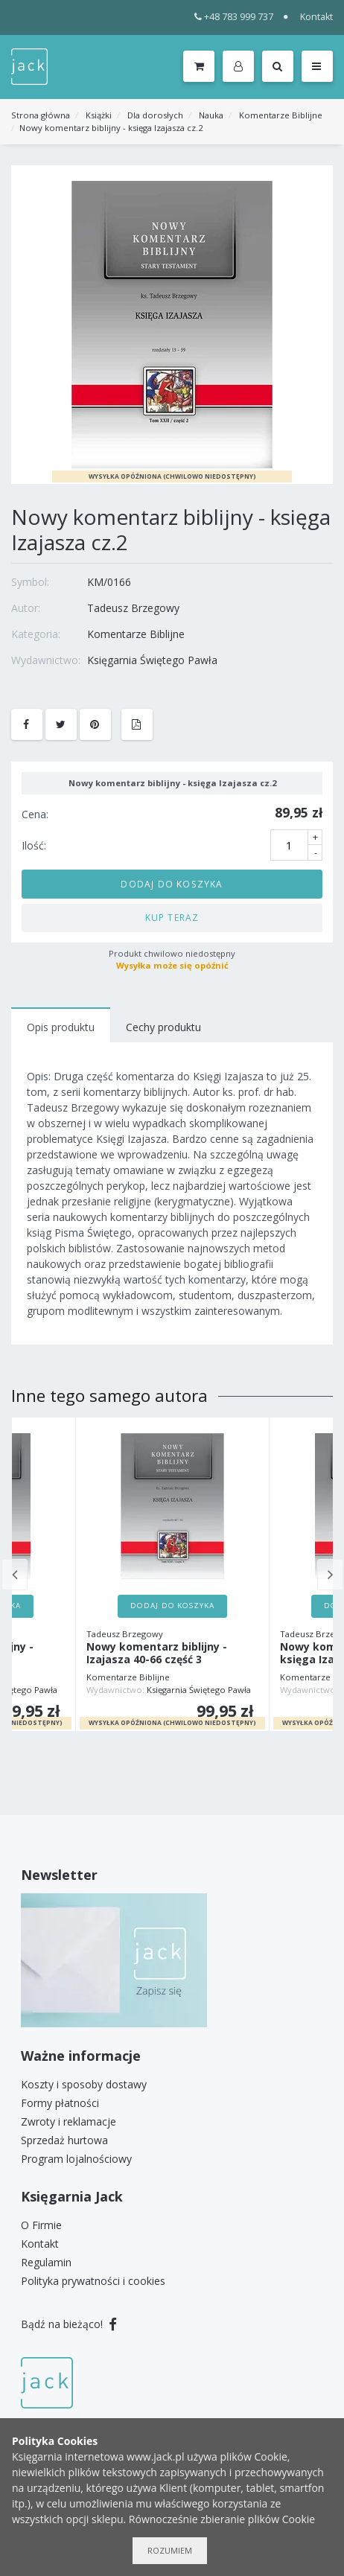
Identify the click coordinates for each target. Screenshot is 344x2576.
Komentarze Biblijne (280, 115)
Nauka (211, 115)
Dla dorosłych (155, 115)
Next (330, 1574)
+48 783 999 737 (234, 16)
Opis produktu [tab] (61, 1027)
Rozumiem (169, 2550)
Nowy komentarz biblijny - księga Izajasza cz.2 (111, 127)
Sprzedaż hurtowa (64, 2140)
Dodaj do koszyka (172, 884)
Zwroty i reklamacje (68, 2121)
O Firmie (41, 2225)
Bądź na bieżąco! (69, 2324)
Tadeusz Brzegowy (133, 608)
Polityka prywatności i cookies (93, 2281)
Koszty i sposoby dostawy (84, 2084)
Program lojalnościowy (76, 2159)
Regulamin (46, 2262)
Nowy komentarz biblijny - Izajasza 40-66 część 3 (156, 1653)
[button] (241, 67)
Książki (99, 115)
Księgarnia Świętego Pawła (152, 660)
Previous (14, 1574)
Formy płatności (60, 2103)
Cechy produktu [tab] (163, 1027)
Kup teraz (172, 917)
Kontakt (316, 16)
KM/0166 (109, 582)
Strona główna (40, 115)
